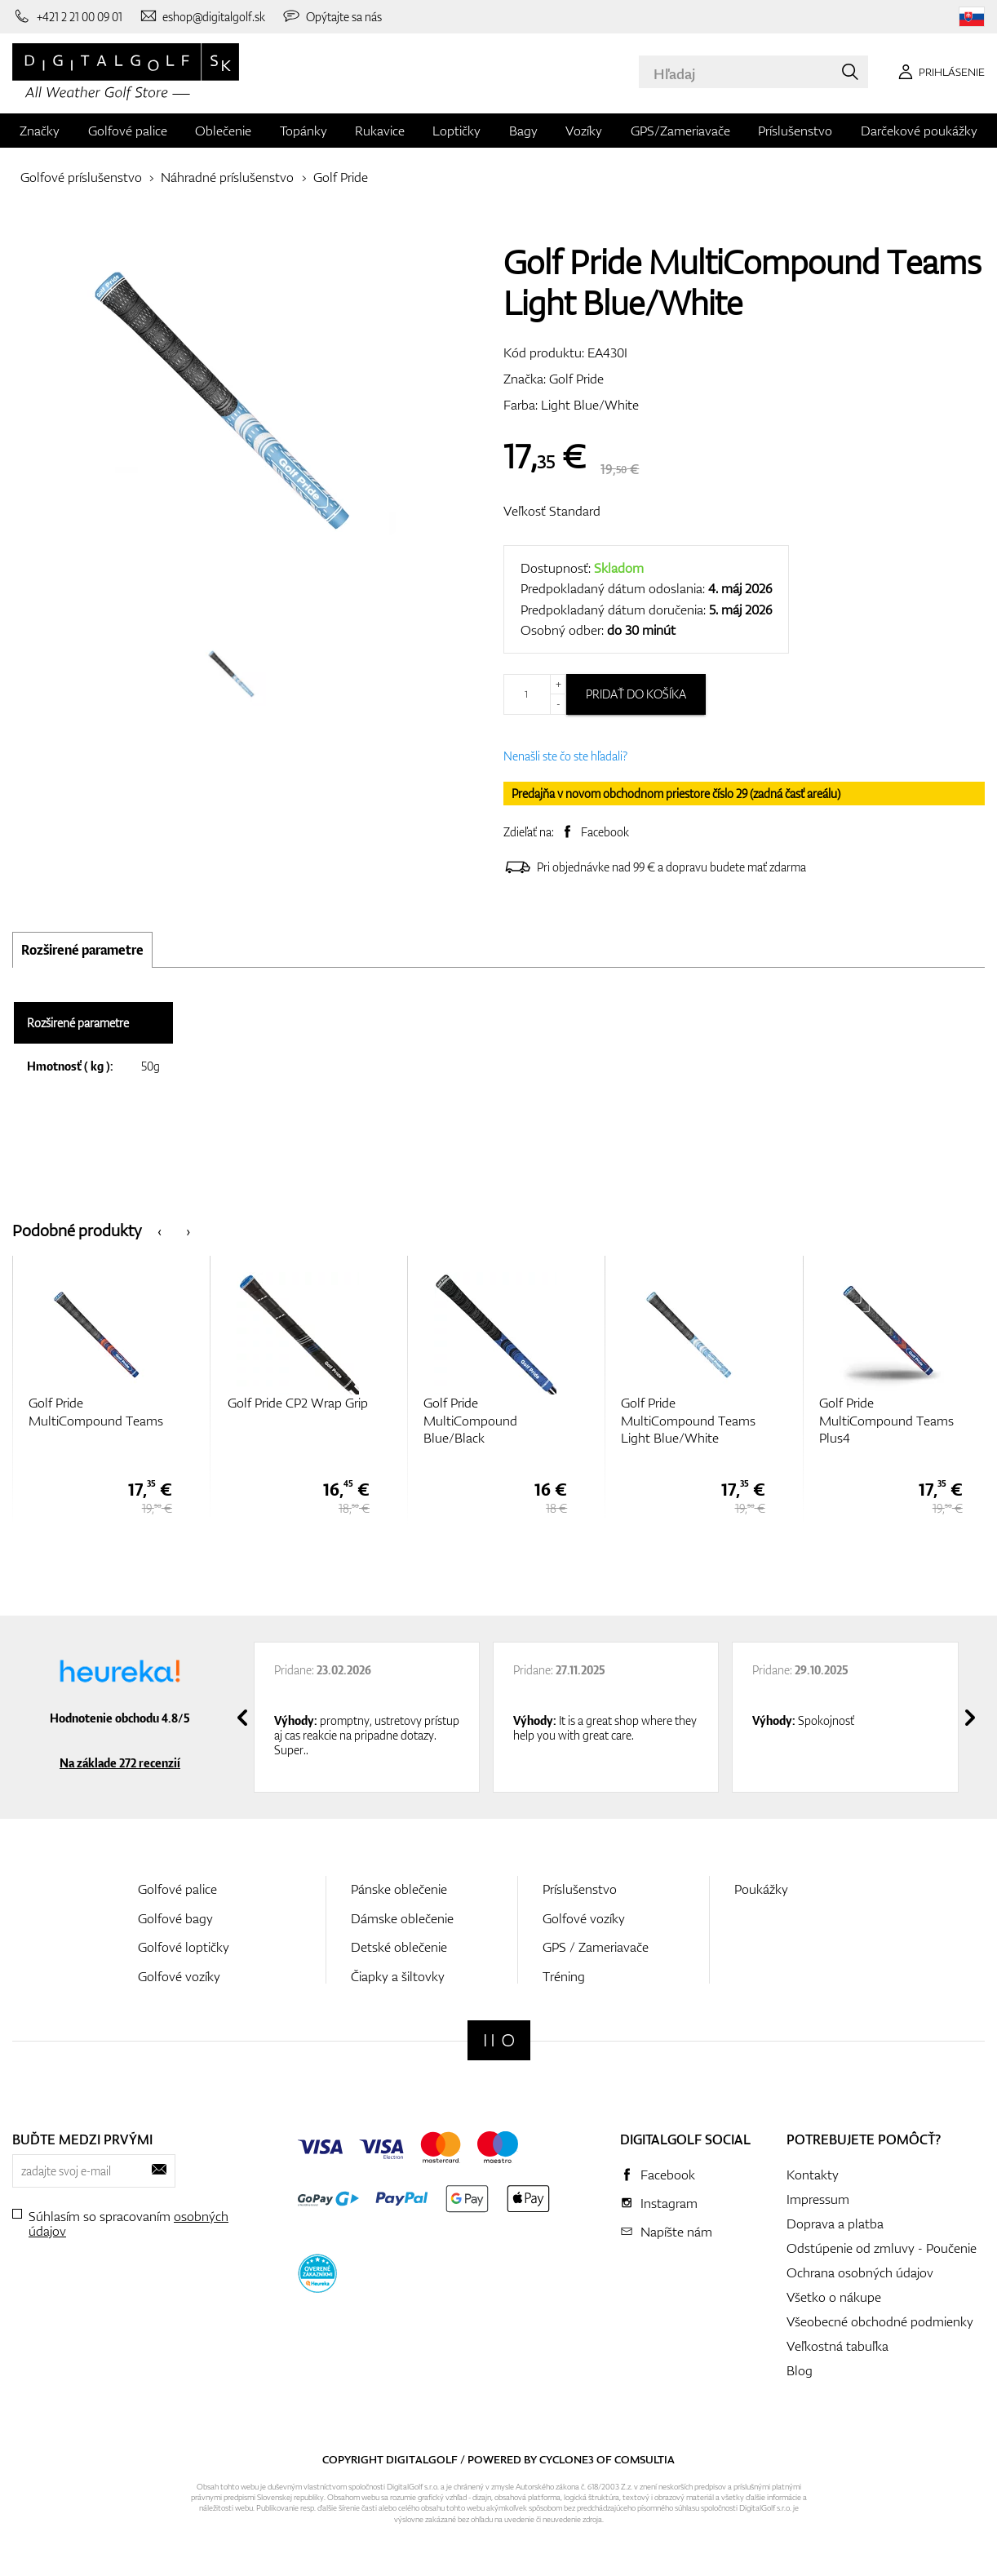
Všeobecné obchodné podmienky (880, 2321)
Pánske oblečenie (399, 1889)
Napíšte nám (676, 2232)
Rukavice (380, 131)
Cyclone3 (566, 2459)
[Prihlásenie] (939, 72)
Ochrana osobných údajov (860, 2272)
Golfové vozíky (179, 1976)
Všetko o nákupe (834, 2297)
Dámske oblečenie (402, 1918)
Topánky (303, 131)
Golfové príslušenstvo (81, 177)
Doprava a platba (835, 2223)
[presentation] (159, 1230)
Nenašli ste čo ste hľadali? (565, 756)
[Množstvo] (534, 694)
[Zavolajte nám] (67, 16)
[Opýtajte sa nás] (331, 16)
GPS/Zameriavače (680, 131)
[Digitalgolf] (498, 2040)
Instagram (669, 2203)
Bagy (523, 131)
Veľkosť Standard (551, 511)
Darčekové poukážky (919, 131)
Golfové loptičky (183, 1947)
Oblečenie (223, 131)
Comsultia (644, 2459)
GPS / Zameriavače (596, 1947)
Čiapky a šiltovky (398, 1976)
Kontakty (813, 2175)
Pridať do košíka (636, 694)
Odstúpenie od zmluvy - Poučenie (882, 2248)
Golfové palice (127, 131)
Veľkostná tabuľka (837, 2346)
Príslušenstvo (795, 131)
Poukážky (761, 1889)
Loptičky (456, 131)
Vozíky (583, 131)
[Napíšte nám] (202, 16)
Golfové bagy (175, 1918)
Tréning (564, 1976)
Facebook (605, 832)
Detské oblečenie (399, 1947)
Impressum (818, 2199)
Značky (40, 131)
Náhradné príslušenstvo (227, 177)
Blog (800, 2370)
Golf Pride (340, 177)
